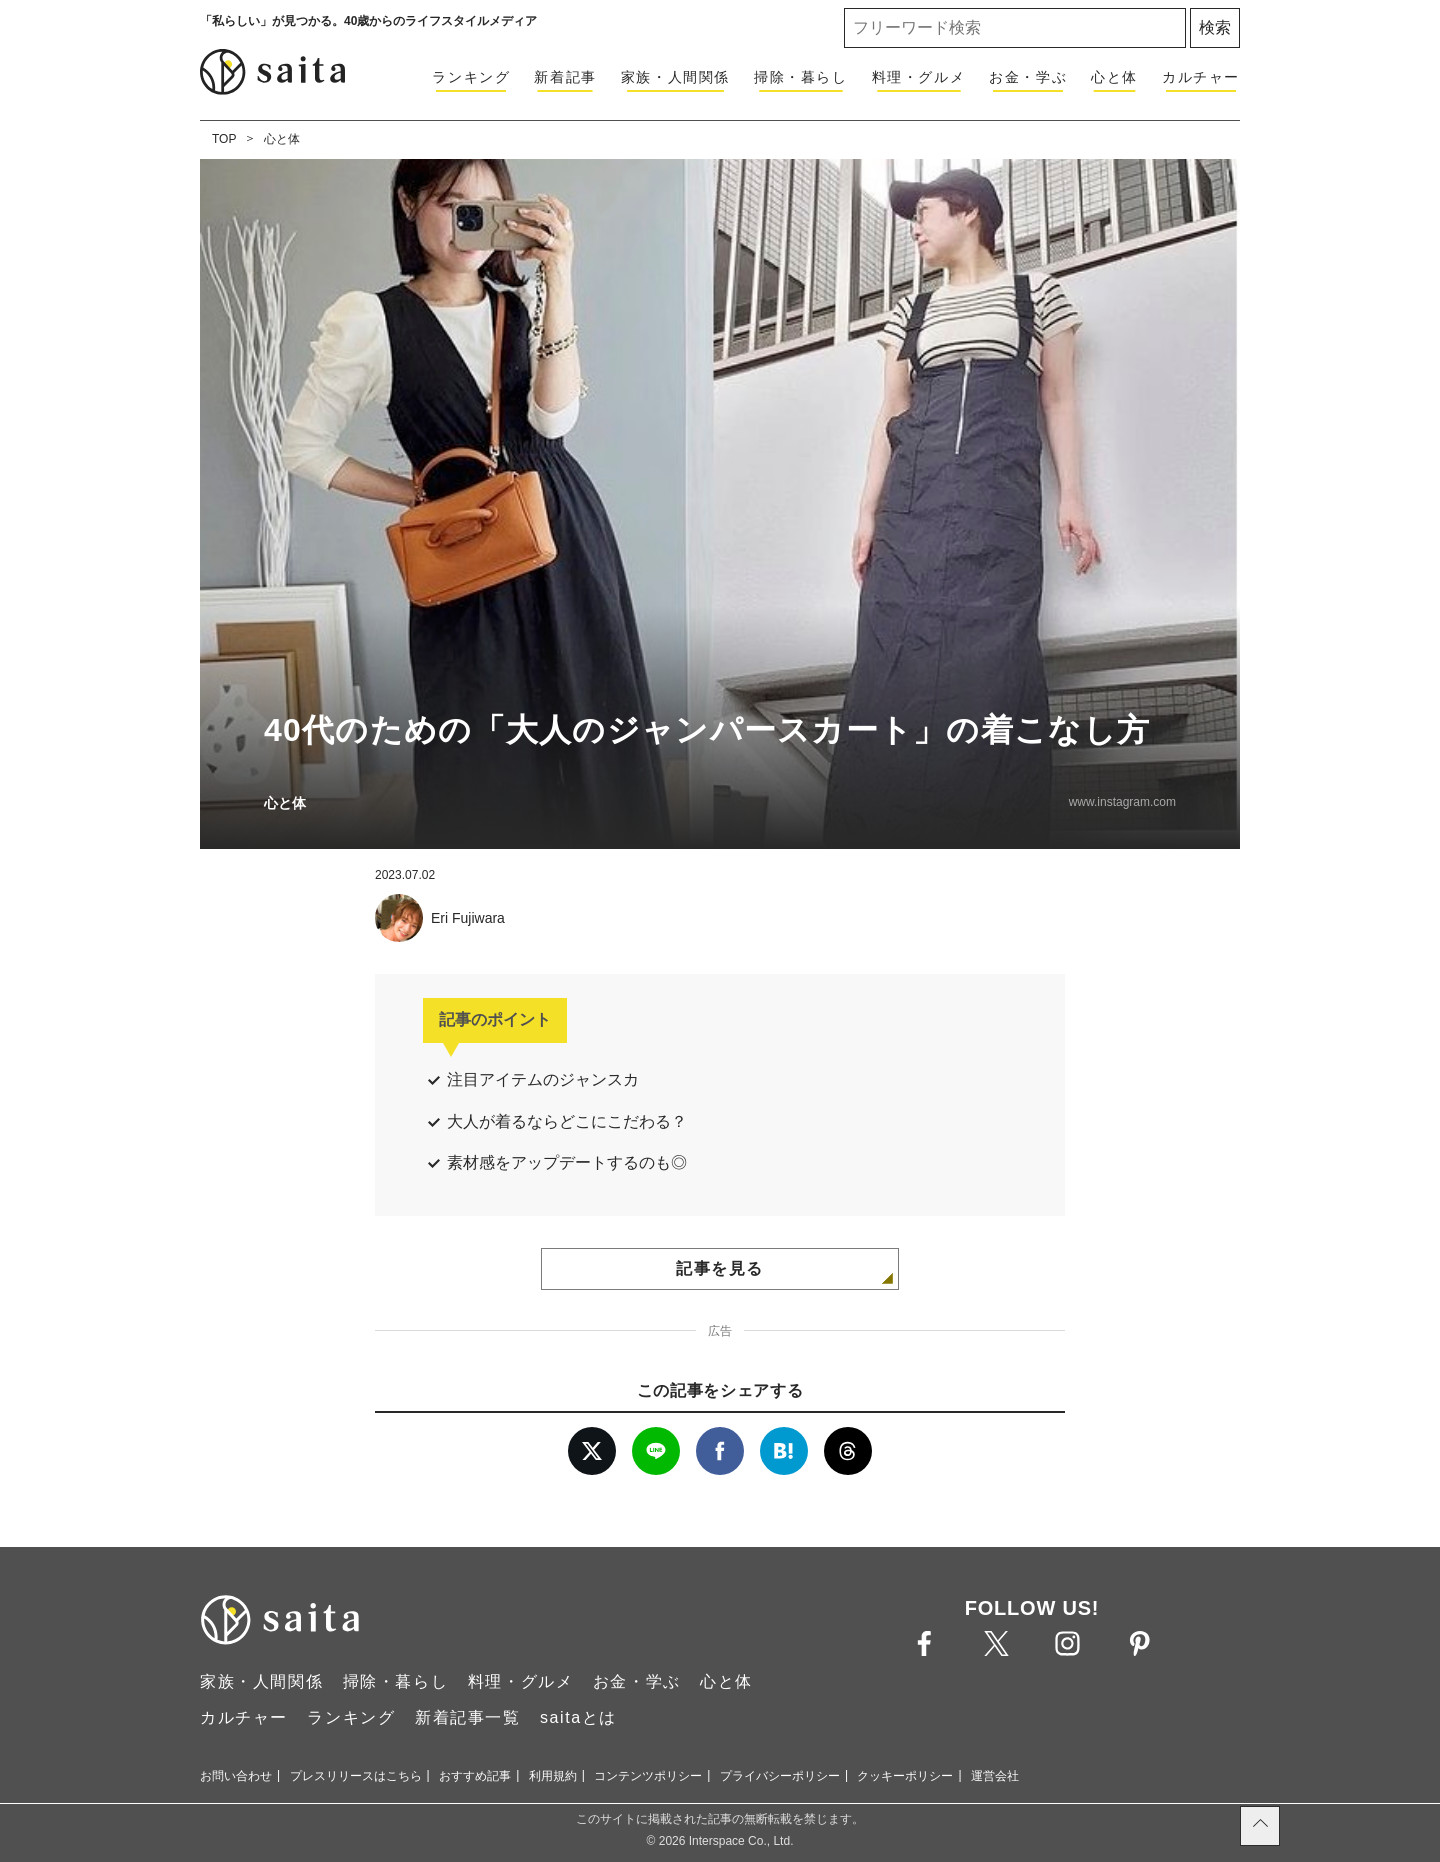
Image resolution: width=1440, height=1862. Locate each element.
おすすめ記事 (475, 1776)
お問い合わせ (236, 1776)
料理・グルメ (919, 77)
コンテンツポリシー (648, 1776)
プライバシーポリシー (780, 1776)
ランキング (471, 77)
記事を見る (720, 1268)
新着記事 (565, 77)
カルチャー (1201, 77)
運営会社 (995, 1776)
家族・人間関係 (675, 77)
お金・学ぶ (1028, 77)
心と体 (1114, 77)
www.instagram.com (1122, 802)
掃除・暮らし (801, 77)
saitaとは (578, 1717)
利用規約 (553, 1776)
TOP (224, 139)
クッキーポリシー (905, 1776)
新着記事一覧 (468, 1717)
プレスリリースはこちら (356, 1776)
